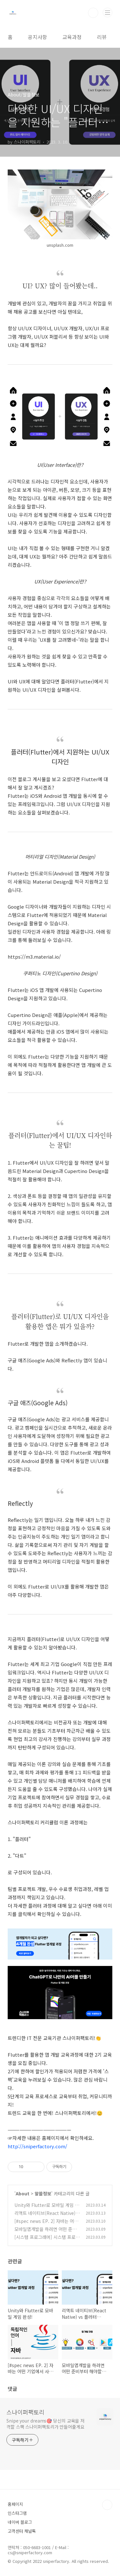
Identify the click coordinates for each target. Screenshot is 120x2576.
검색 (93, 13)
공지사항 (37, 37)
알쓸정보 (43, 2193)
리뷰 (102, 37)
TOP (107, 2505)
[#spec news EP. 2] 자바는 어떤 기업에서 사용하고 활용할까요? (46, 2224)
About (22, 2193)
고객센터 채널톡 (22, 2531)
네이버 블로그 (20, 2522)
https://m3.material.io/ (34, 956)
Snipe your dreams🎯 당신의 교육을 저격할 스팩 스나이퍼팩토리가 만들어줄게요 (45, 2423)
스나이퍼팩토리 (25, 2412)
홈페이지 (15, 2504)
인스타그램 (17, 2513)
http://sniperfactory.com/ (37, 2146)
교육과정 (72, 37)
